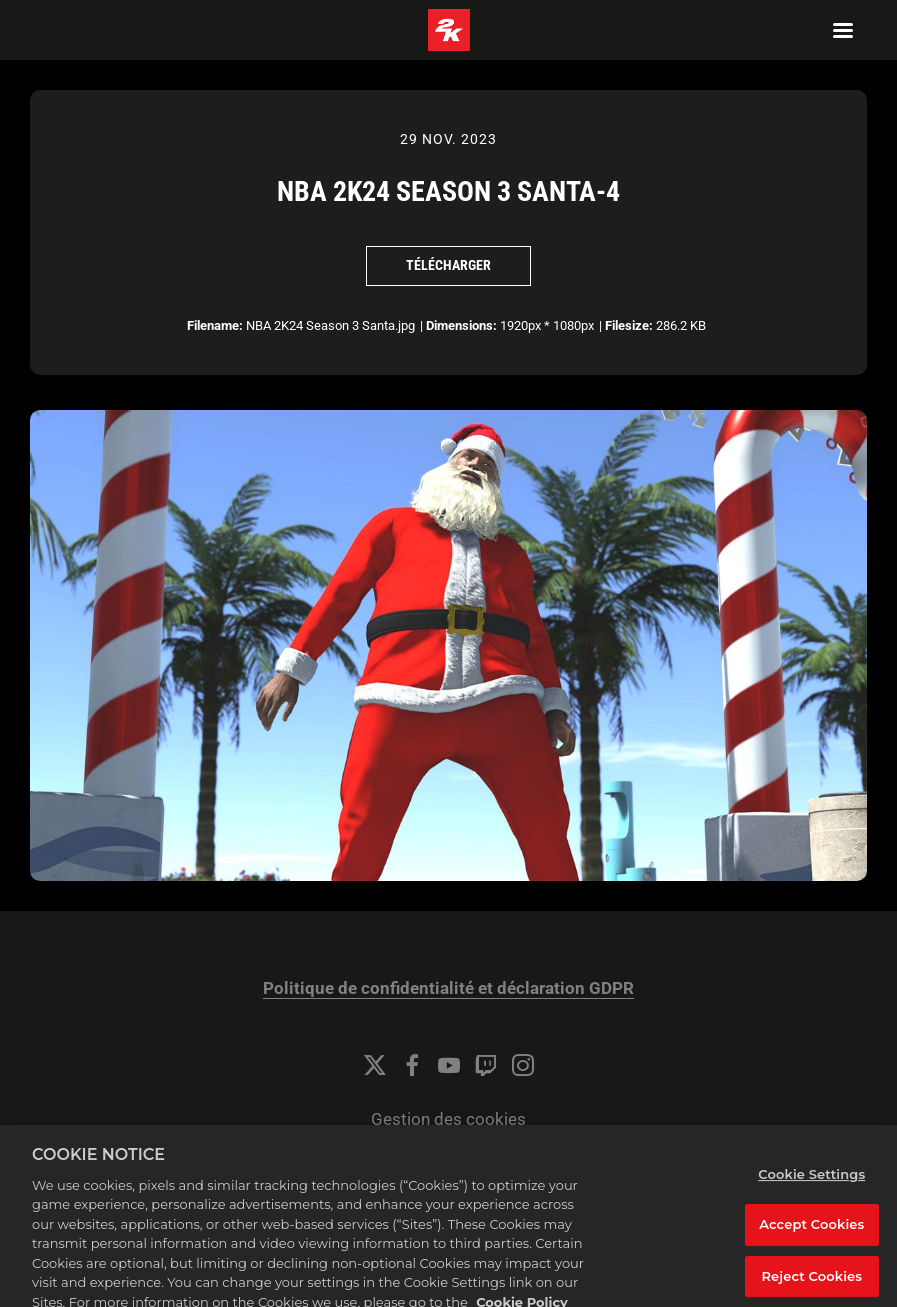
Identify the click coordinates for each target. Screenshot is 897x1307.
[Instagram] (523, 1065)
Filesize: (629, 325)
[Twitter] (375, 1065)
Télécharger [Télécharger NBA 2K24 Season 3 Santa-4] (448, 265)
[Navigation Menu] (843, 30)
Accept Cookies (811, 1235)
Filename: (215, 325)
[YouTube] (449, 1065)
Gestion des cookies (448, 1119)
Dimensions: (461, 325)
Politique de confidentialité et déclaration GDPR (448, 988)
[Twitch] (486, 1065)
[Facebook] (412, 1065)
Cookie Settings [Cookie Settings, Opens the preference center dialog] (811, 1184)
